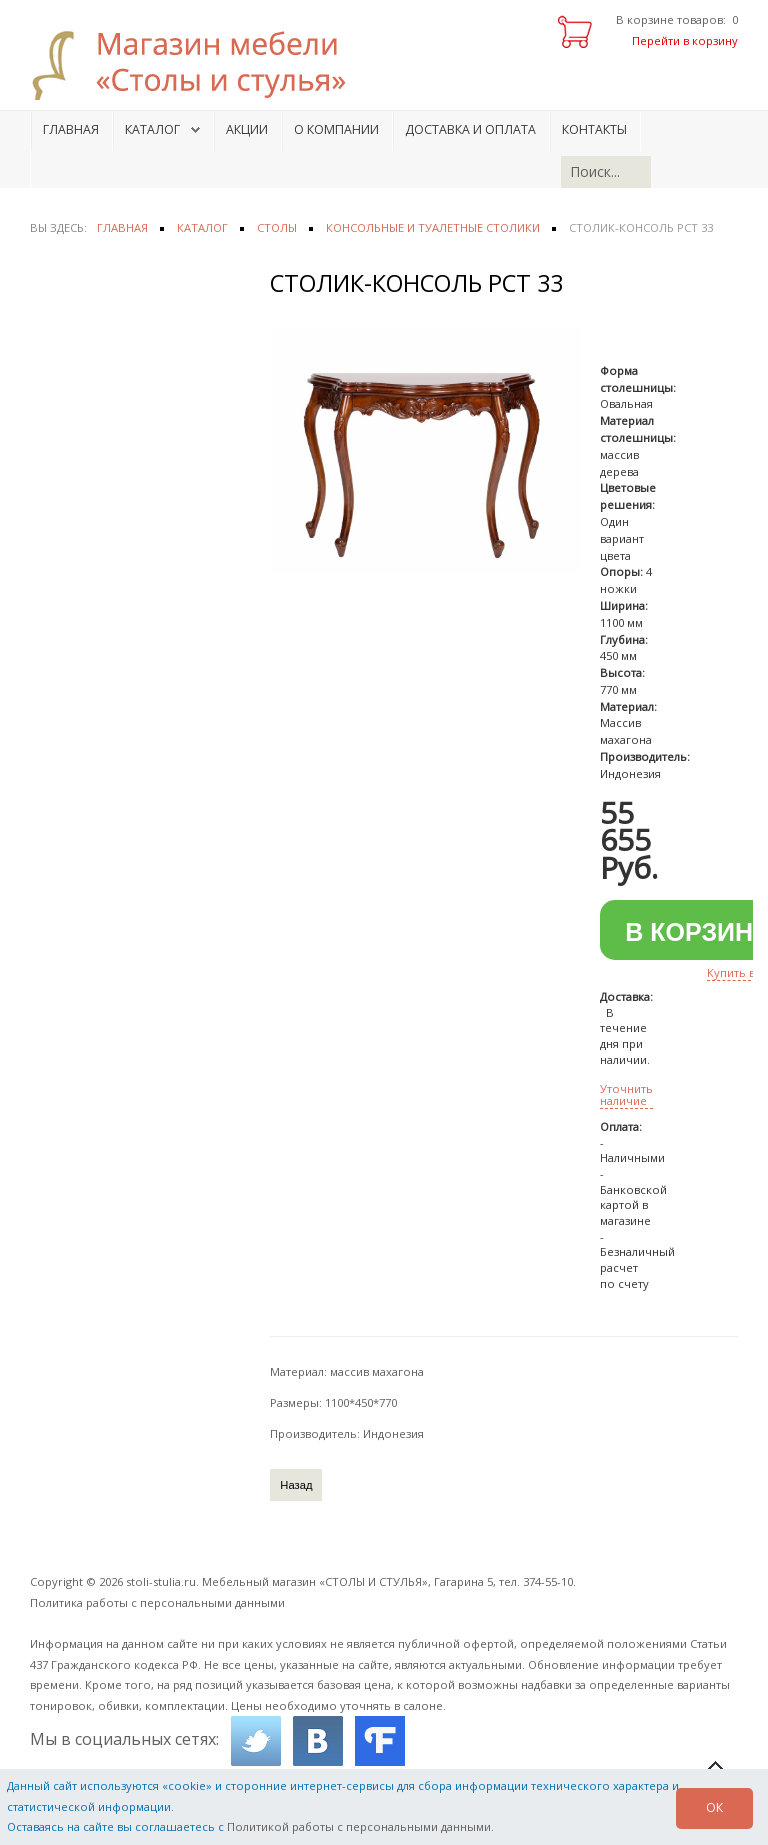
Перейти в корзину (685, 40)
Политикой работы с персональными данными (359, 1826)
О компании (336, 129)
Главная (71, 129)
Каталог (152, 129)
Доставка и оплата (470, 129)
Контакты (594, 129)
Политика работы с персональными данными (157, 1602)
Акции (247, 129)
